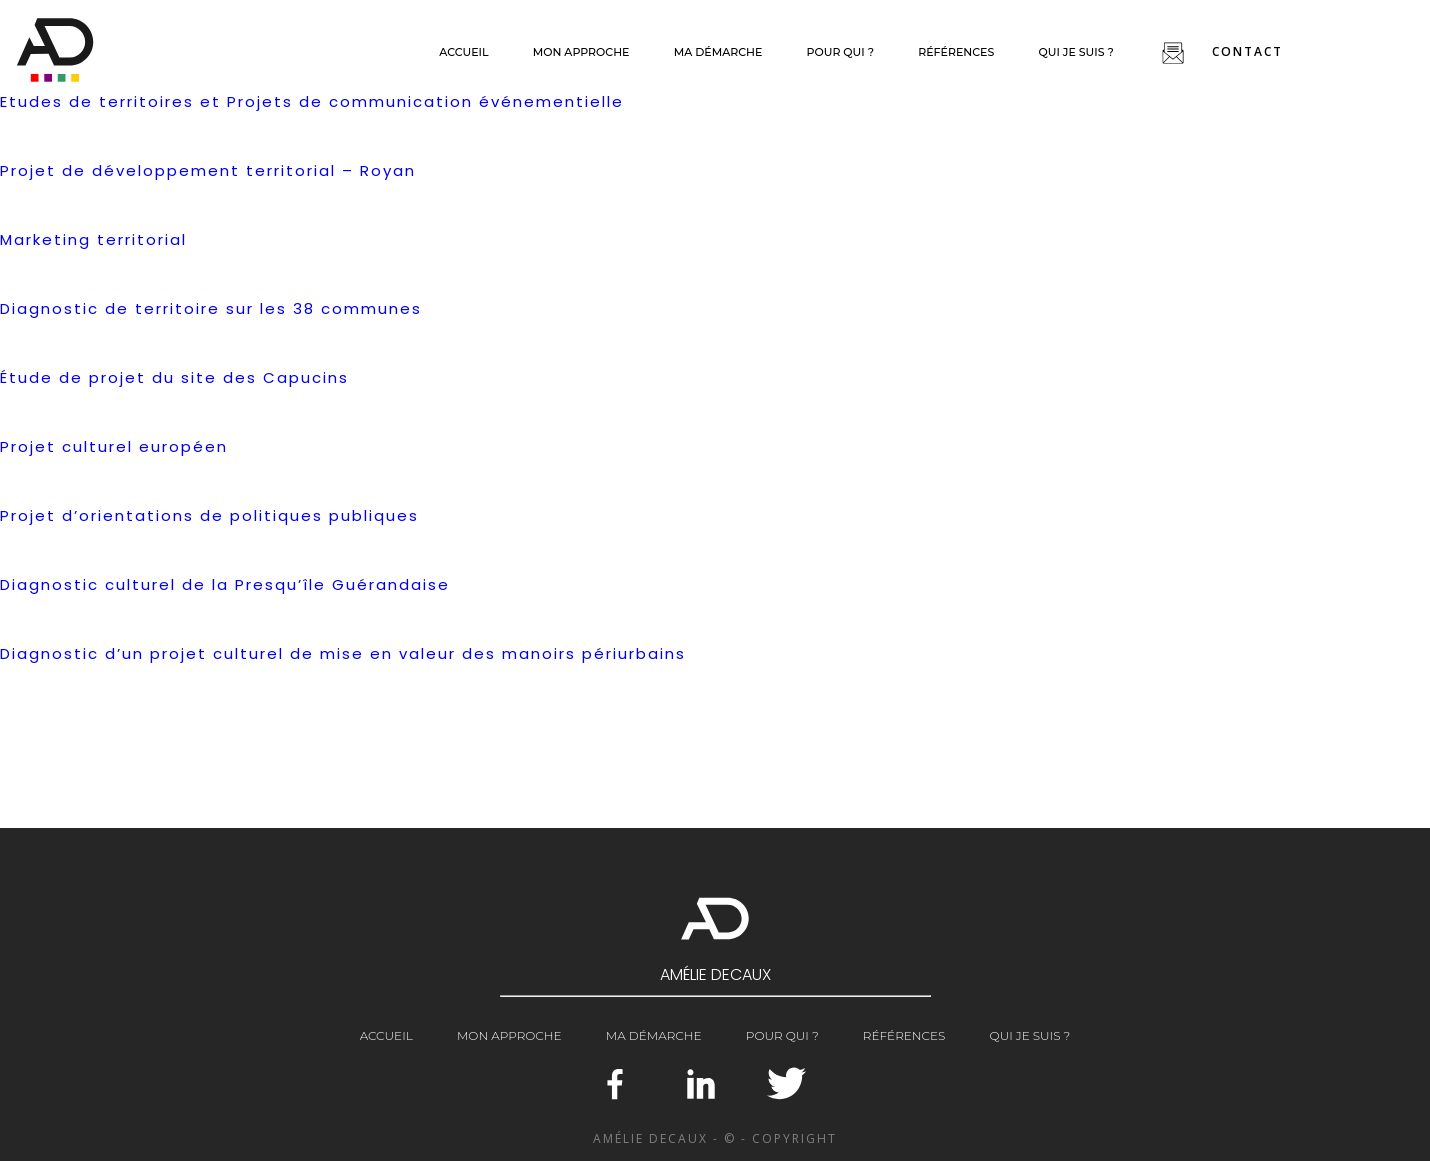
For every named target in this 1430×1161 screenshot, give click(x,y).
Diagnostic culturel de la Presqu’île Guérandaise (225, 584)
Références (956, 52)
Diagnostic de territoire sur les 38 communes (211, 308)
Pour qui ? (840, 52)
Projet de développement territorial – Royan (208, 170)
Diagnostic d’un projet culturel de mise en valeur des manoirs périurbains (343, 653)
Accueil (463, 52)
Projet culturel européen (114, 446)
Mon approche (581, 52)
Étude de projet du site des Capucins (174, 377)
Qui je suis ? (1075, 52)
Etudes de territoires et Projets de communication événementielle (312, 101)
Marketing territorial (93, 239)
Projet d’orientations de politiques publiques (209, 515)
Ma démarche (718, 52)
